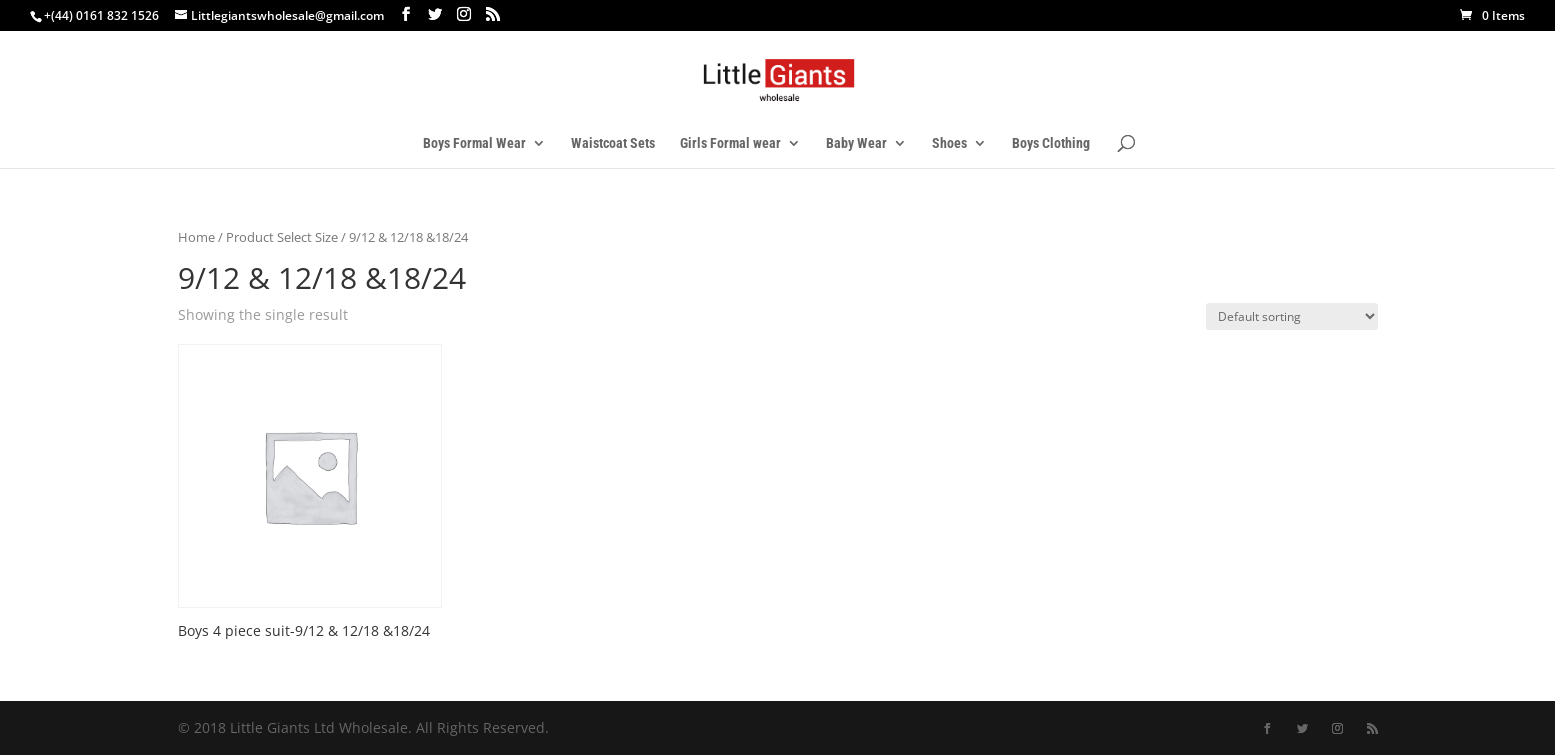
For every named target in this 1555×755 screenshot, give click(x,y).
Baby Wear (856, 143)
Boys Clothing (1051, 143)
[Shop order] (1292, 316)
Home (196, 237)
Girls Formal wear (730, 143)
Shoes (949, 143)
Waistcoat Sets (613, 143)
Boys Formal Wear (474, 143)
